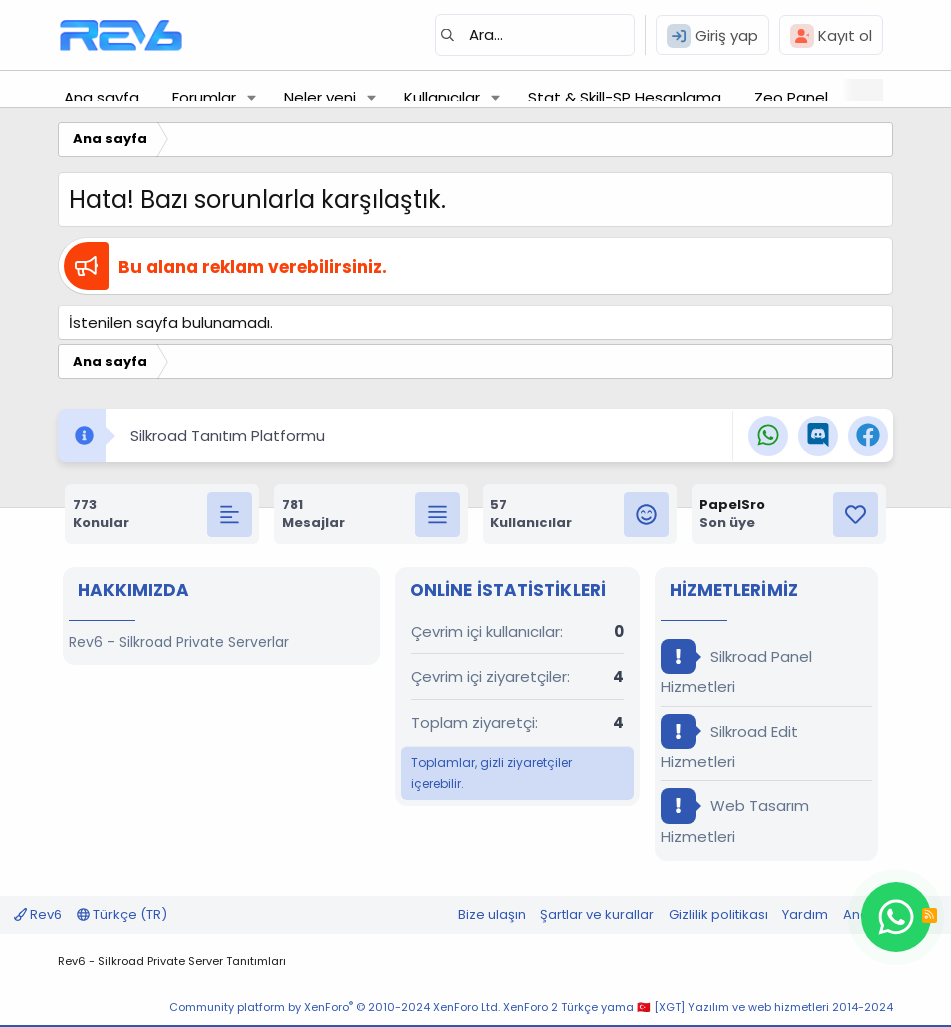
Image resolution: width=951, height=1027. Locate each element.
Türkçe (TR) (122, 914)
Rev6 (38, 914)
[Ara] (535, 35)
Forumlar (204, 97)
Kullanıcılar (442, 97)
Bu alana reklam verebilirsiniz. (252, 267)
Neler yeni (320, 97)
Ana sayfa (101, 97)
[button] (252, 97)
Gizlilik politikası (718, 914)
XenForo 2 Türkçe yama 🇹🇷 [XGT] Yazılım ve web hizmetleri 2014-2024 (698, 1007)
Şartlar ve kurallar (597, 914)
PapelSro (732, 504)
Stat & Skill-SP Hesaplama (624, 97)
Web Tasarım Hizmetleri (735, 817)
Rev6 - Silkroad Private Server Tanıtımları (172, 961)
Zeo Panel (791, 97)
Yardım (805, 914)
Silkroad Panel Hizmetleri (736, 668)
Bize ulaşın (492, 914)
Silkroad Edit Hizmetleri (729, 743)
